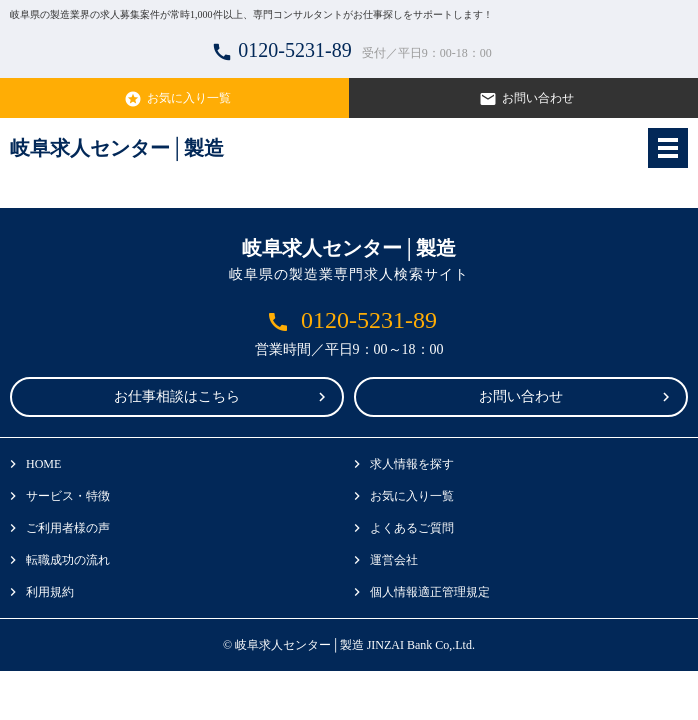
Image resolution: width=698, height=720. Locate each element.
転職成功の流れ (68, 560)
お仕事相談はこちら (177, 396)
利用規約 (50, 592)
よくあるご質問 (412, 528)
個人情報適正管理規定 (430, 592)
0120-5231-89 (348, 51)
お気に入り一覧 (175, 99)
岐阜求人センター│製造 (117, 148)
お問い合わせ (524, 99)
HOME (43, 464)
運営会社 (394, 560)
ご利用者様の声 (68, 528)
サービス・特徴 (68, 496)
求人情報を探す (412, 464)
